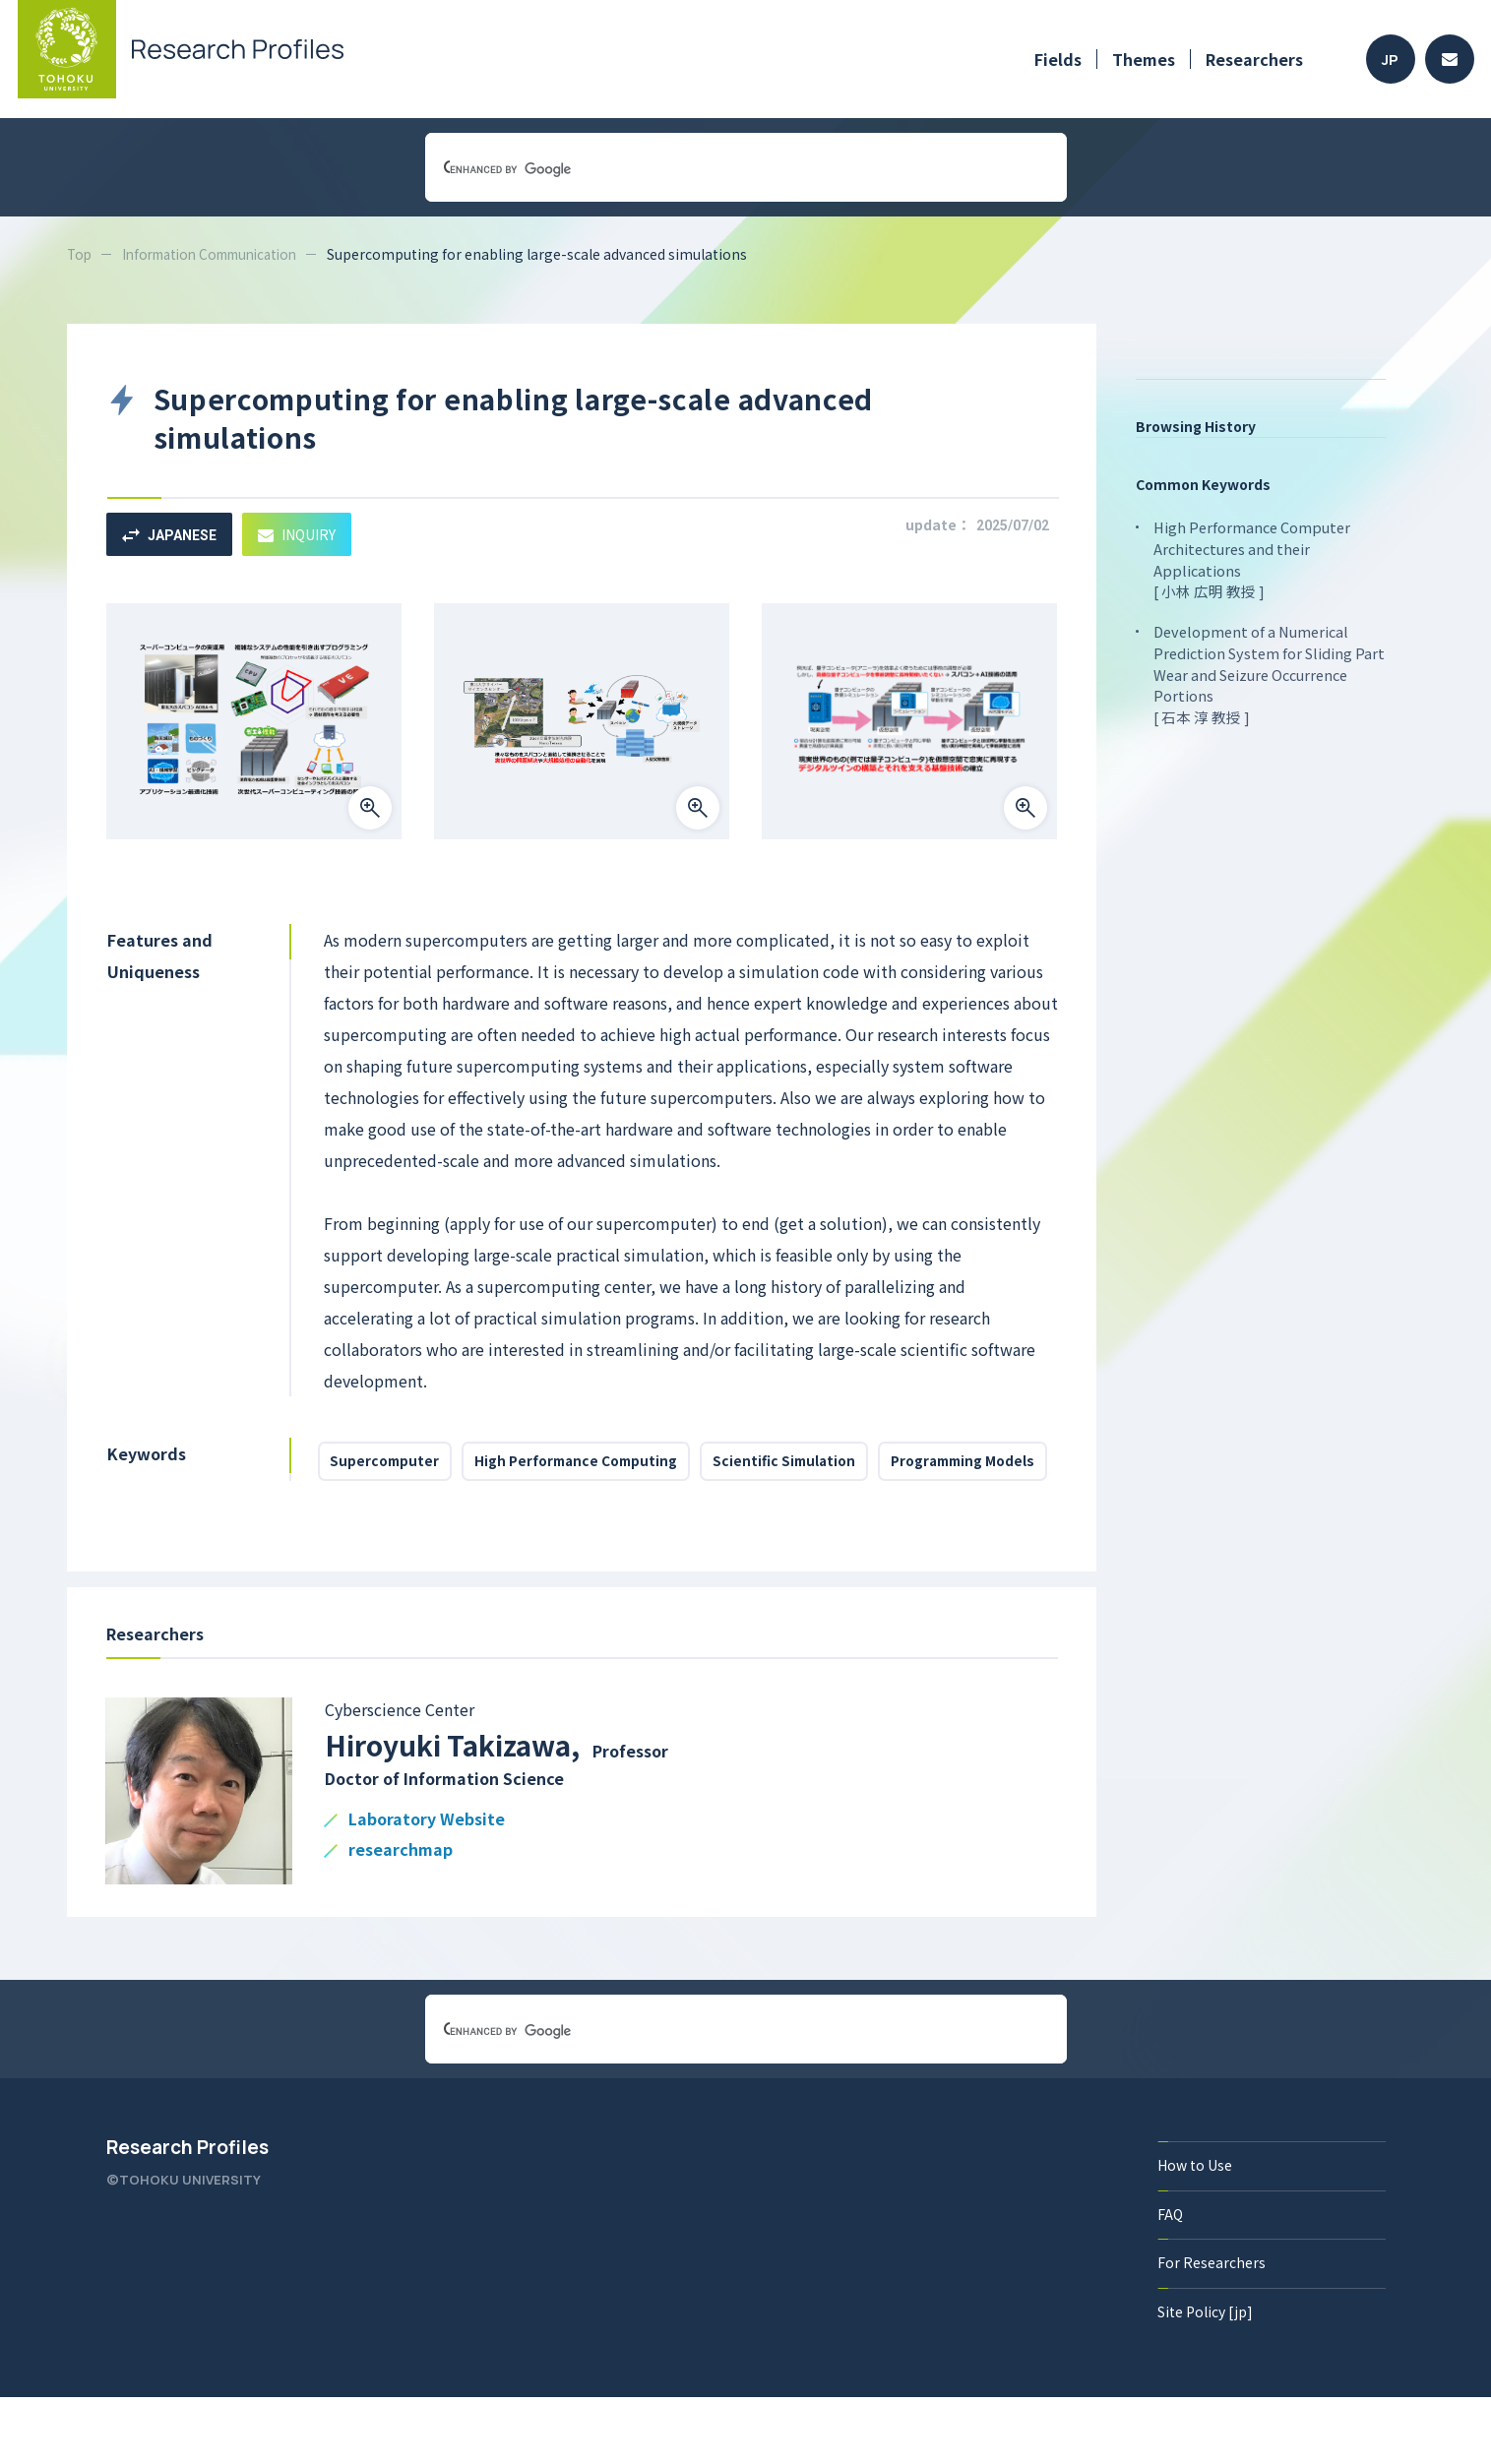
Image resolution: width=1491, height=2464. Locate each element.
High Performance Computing (590, 1465)
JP (1390, 59)
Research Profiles (187, 2212)
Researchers (1254, 59)
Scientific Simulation (808, 1465)
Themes (1143, 59)
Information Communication (220, 254)
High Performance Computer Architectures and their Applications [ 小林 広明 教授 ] (1250, 557)
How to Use (1195, 2230)
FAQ (1171, 2279)
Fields (1058, 59)
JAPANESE (173, 534)
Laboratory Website (426, 1885)
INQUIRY (310, 534)
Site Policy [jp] (1206, 2377)
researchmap (400, 1915)
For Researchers (1212, 2328)
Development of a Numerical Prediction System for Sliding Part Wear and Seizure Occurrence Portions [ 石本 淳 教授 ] (1265, 669)
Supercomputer (389, 1465)
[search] (722, 169)
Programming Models (407, 1522)
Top (80, 254)
